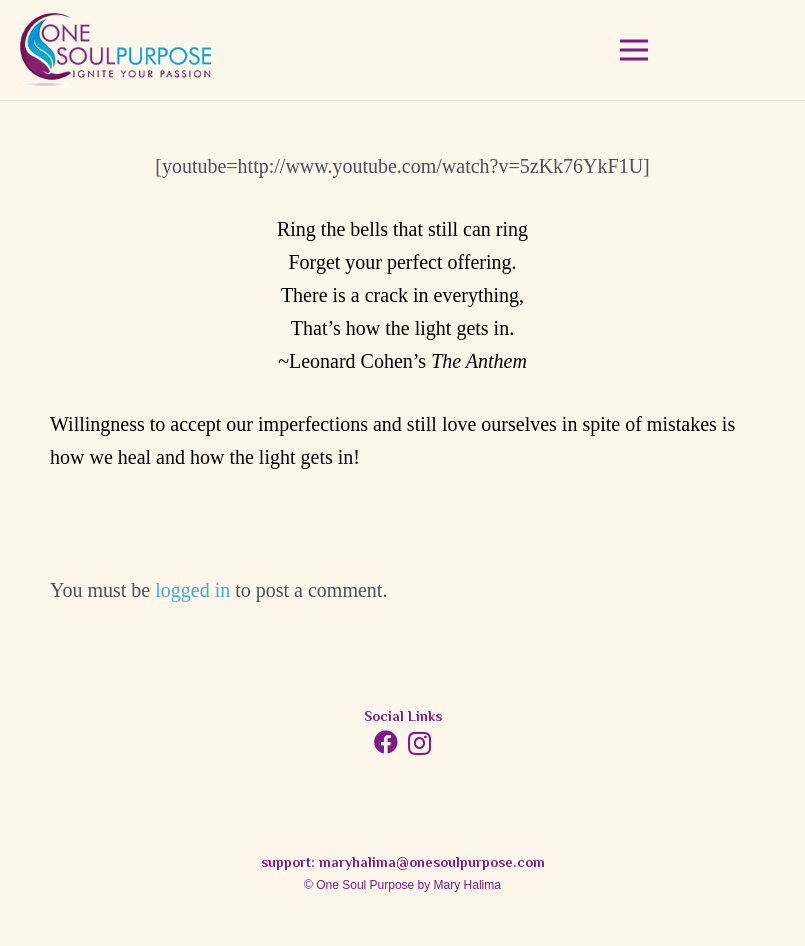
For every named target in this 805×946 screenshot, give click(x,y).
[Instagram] (419, 743)
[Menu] (634, 50)
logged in (192, 590)
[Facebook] (386, 742)
